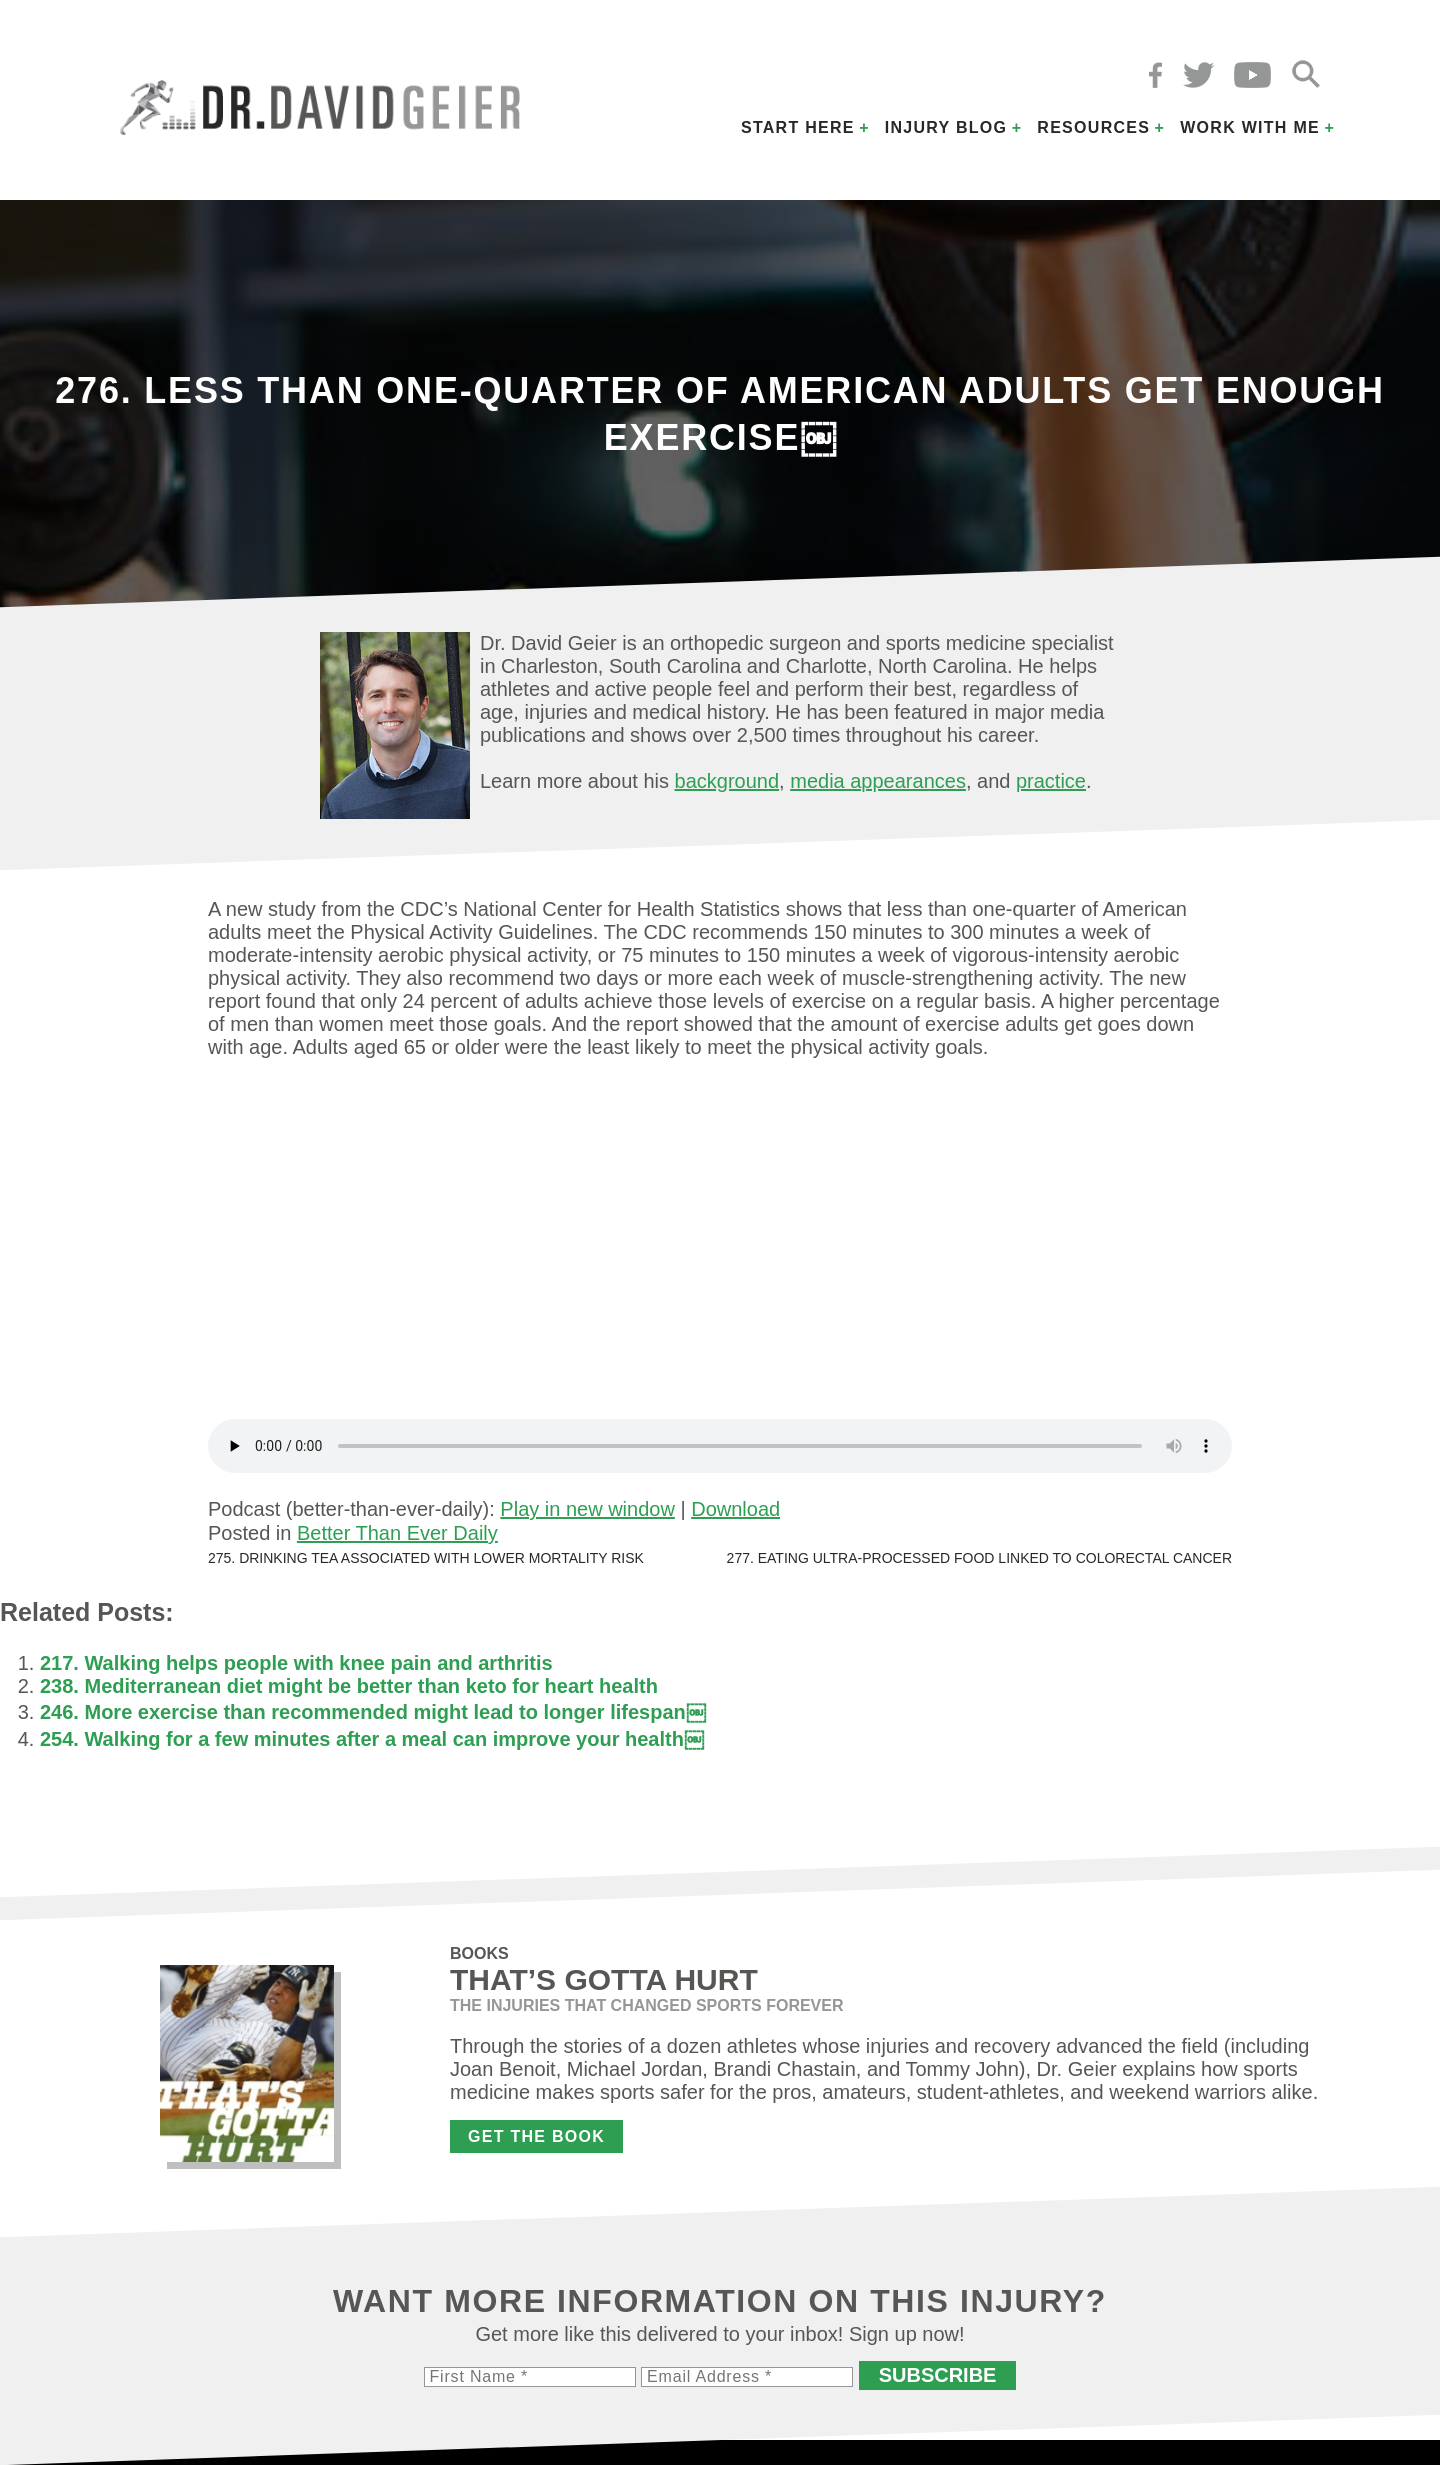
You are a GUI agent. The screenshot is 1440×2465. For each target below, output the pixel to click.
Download (735, 1509)
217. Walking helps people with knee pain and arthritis (296, 1663)
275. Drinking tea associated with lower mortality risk (426, 1558)
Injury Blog (946, 127)
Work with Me (1250, 127)
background (727, 781)
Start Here (798, 127)
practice (1051, 781)
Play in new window (587, 1509)
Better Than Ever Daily (397, 1533)
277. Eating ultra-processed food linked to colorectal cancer (979, 1558)
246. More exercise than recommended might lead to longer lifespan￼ (373, 1712)
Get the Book (536, 2136)
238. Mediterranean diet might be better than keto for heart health (349, 1686)
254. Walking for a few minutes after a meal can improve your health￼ (372, 1739)
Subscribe (938, 2375)
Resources (1093, 127)
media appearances (878, 781)
